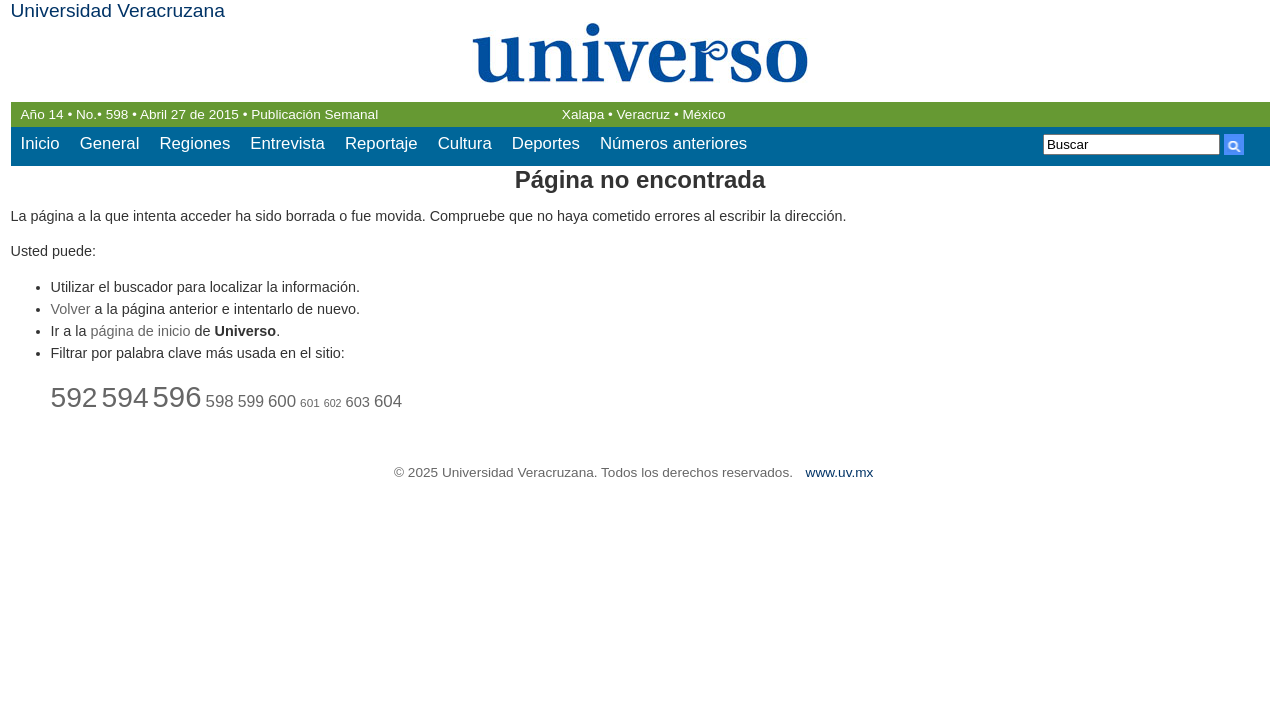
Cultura (465, 143)
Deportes (546, 143)
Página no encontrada (640, 179)
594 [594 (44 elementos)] (125, 397)
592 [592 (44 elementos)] (74, 397)
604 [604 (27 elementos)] (388, 401)
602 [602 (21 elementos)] (333, 403)
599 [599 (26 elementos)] (251, 401)
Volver (71, 309)
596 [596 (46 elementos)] (177, 396)
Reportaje (381, 143)
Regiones (194, 143)
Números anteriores (673, 143)
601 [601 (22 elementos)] (310, 402)
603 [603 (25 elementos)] (358, 402)
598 (117, 114)
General (110, 143)
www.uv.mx (840, 472)
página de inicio (141, 331)
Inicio (40, 143)
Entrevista (287, 143)
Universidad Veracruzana (118, 10)
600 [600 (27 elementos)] (282, 401)
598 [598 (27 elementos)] (220, 401)
